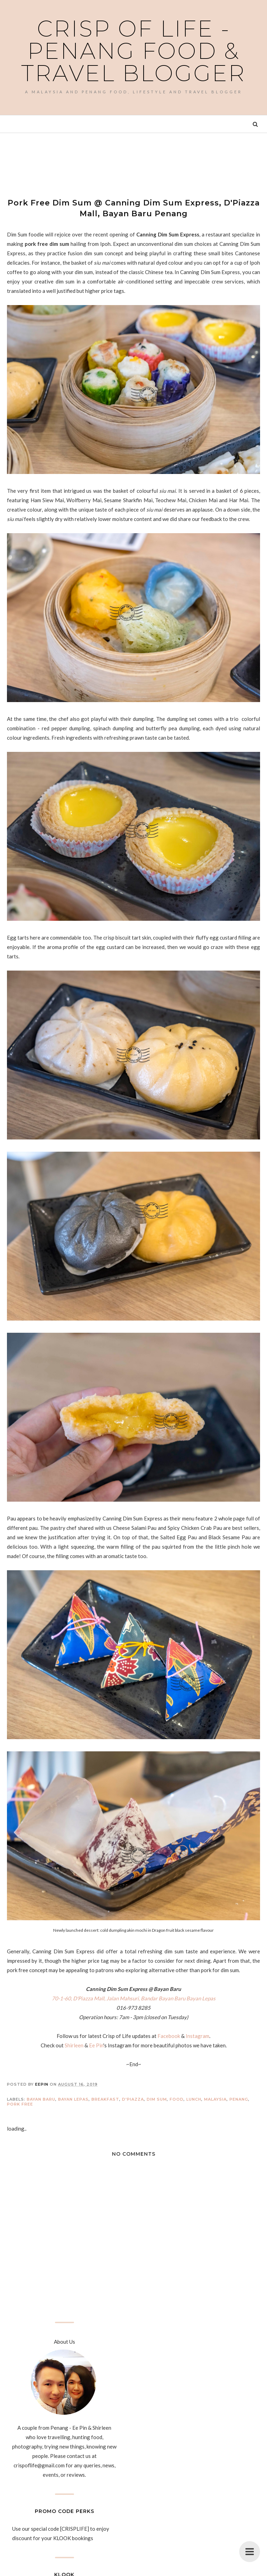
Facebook (168, 2036)
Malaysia (215, 2099)
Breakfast (105, 2099)
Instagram (197, 2036)
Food (177, 2099)
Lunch (193, 2099)
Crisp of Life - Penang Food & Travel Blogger (133, 51)
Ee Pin (96, 2045)
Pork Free (20, 2104)
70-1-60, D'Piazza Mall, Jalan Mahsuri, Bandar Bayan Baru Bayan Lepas (134, 1998)
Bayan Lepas (73, 2099)
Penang (238, 2099)
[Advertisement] (133, 159)
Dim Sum (157, 2099)
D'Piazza (133, 2099)
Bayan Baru (41, 2099)
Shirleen (74, 2045)
